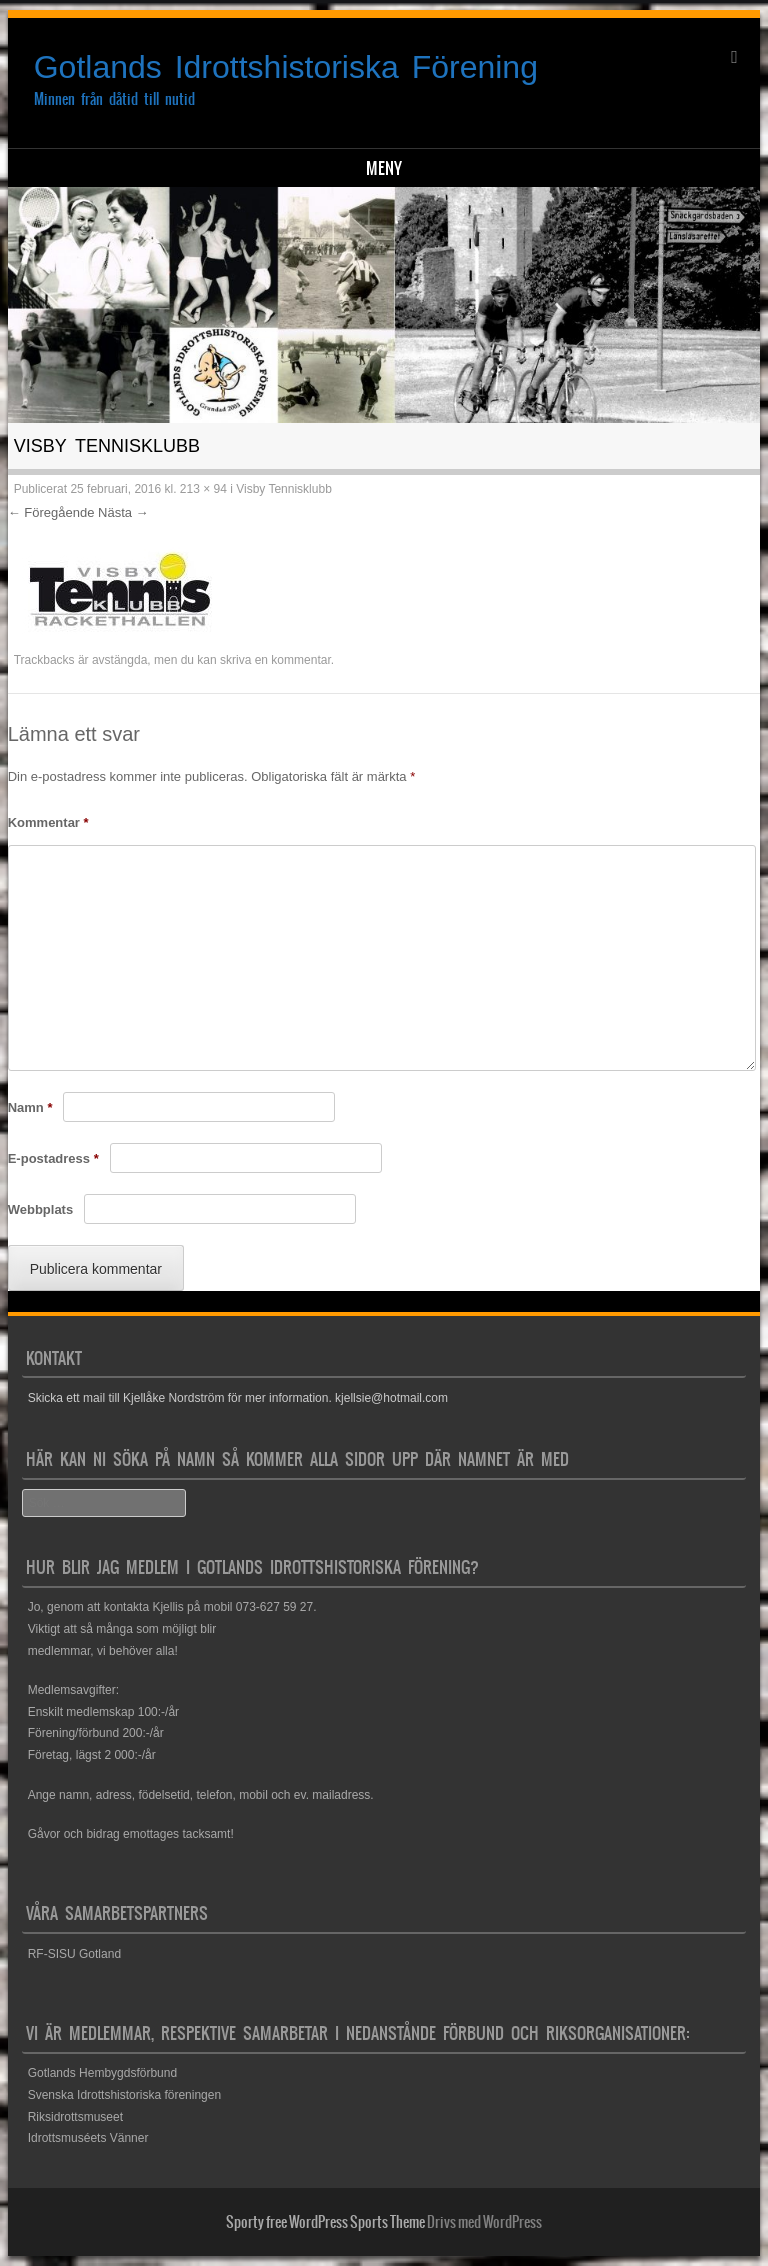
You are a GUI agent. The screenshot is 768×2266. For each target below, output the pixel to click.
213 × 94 (203, 489)
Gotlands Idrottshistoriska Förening (286, 67)
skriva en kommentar (275, 660)
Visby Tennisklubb (284, 489)
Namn (30, 1107)
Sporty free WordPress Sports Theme (325, 2222)
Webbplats (41, 1209)
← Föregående (51, 512)
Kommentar (48, 822)
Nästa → (123, 512)
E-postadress (53, 1158)
